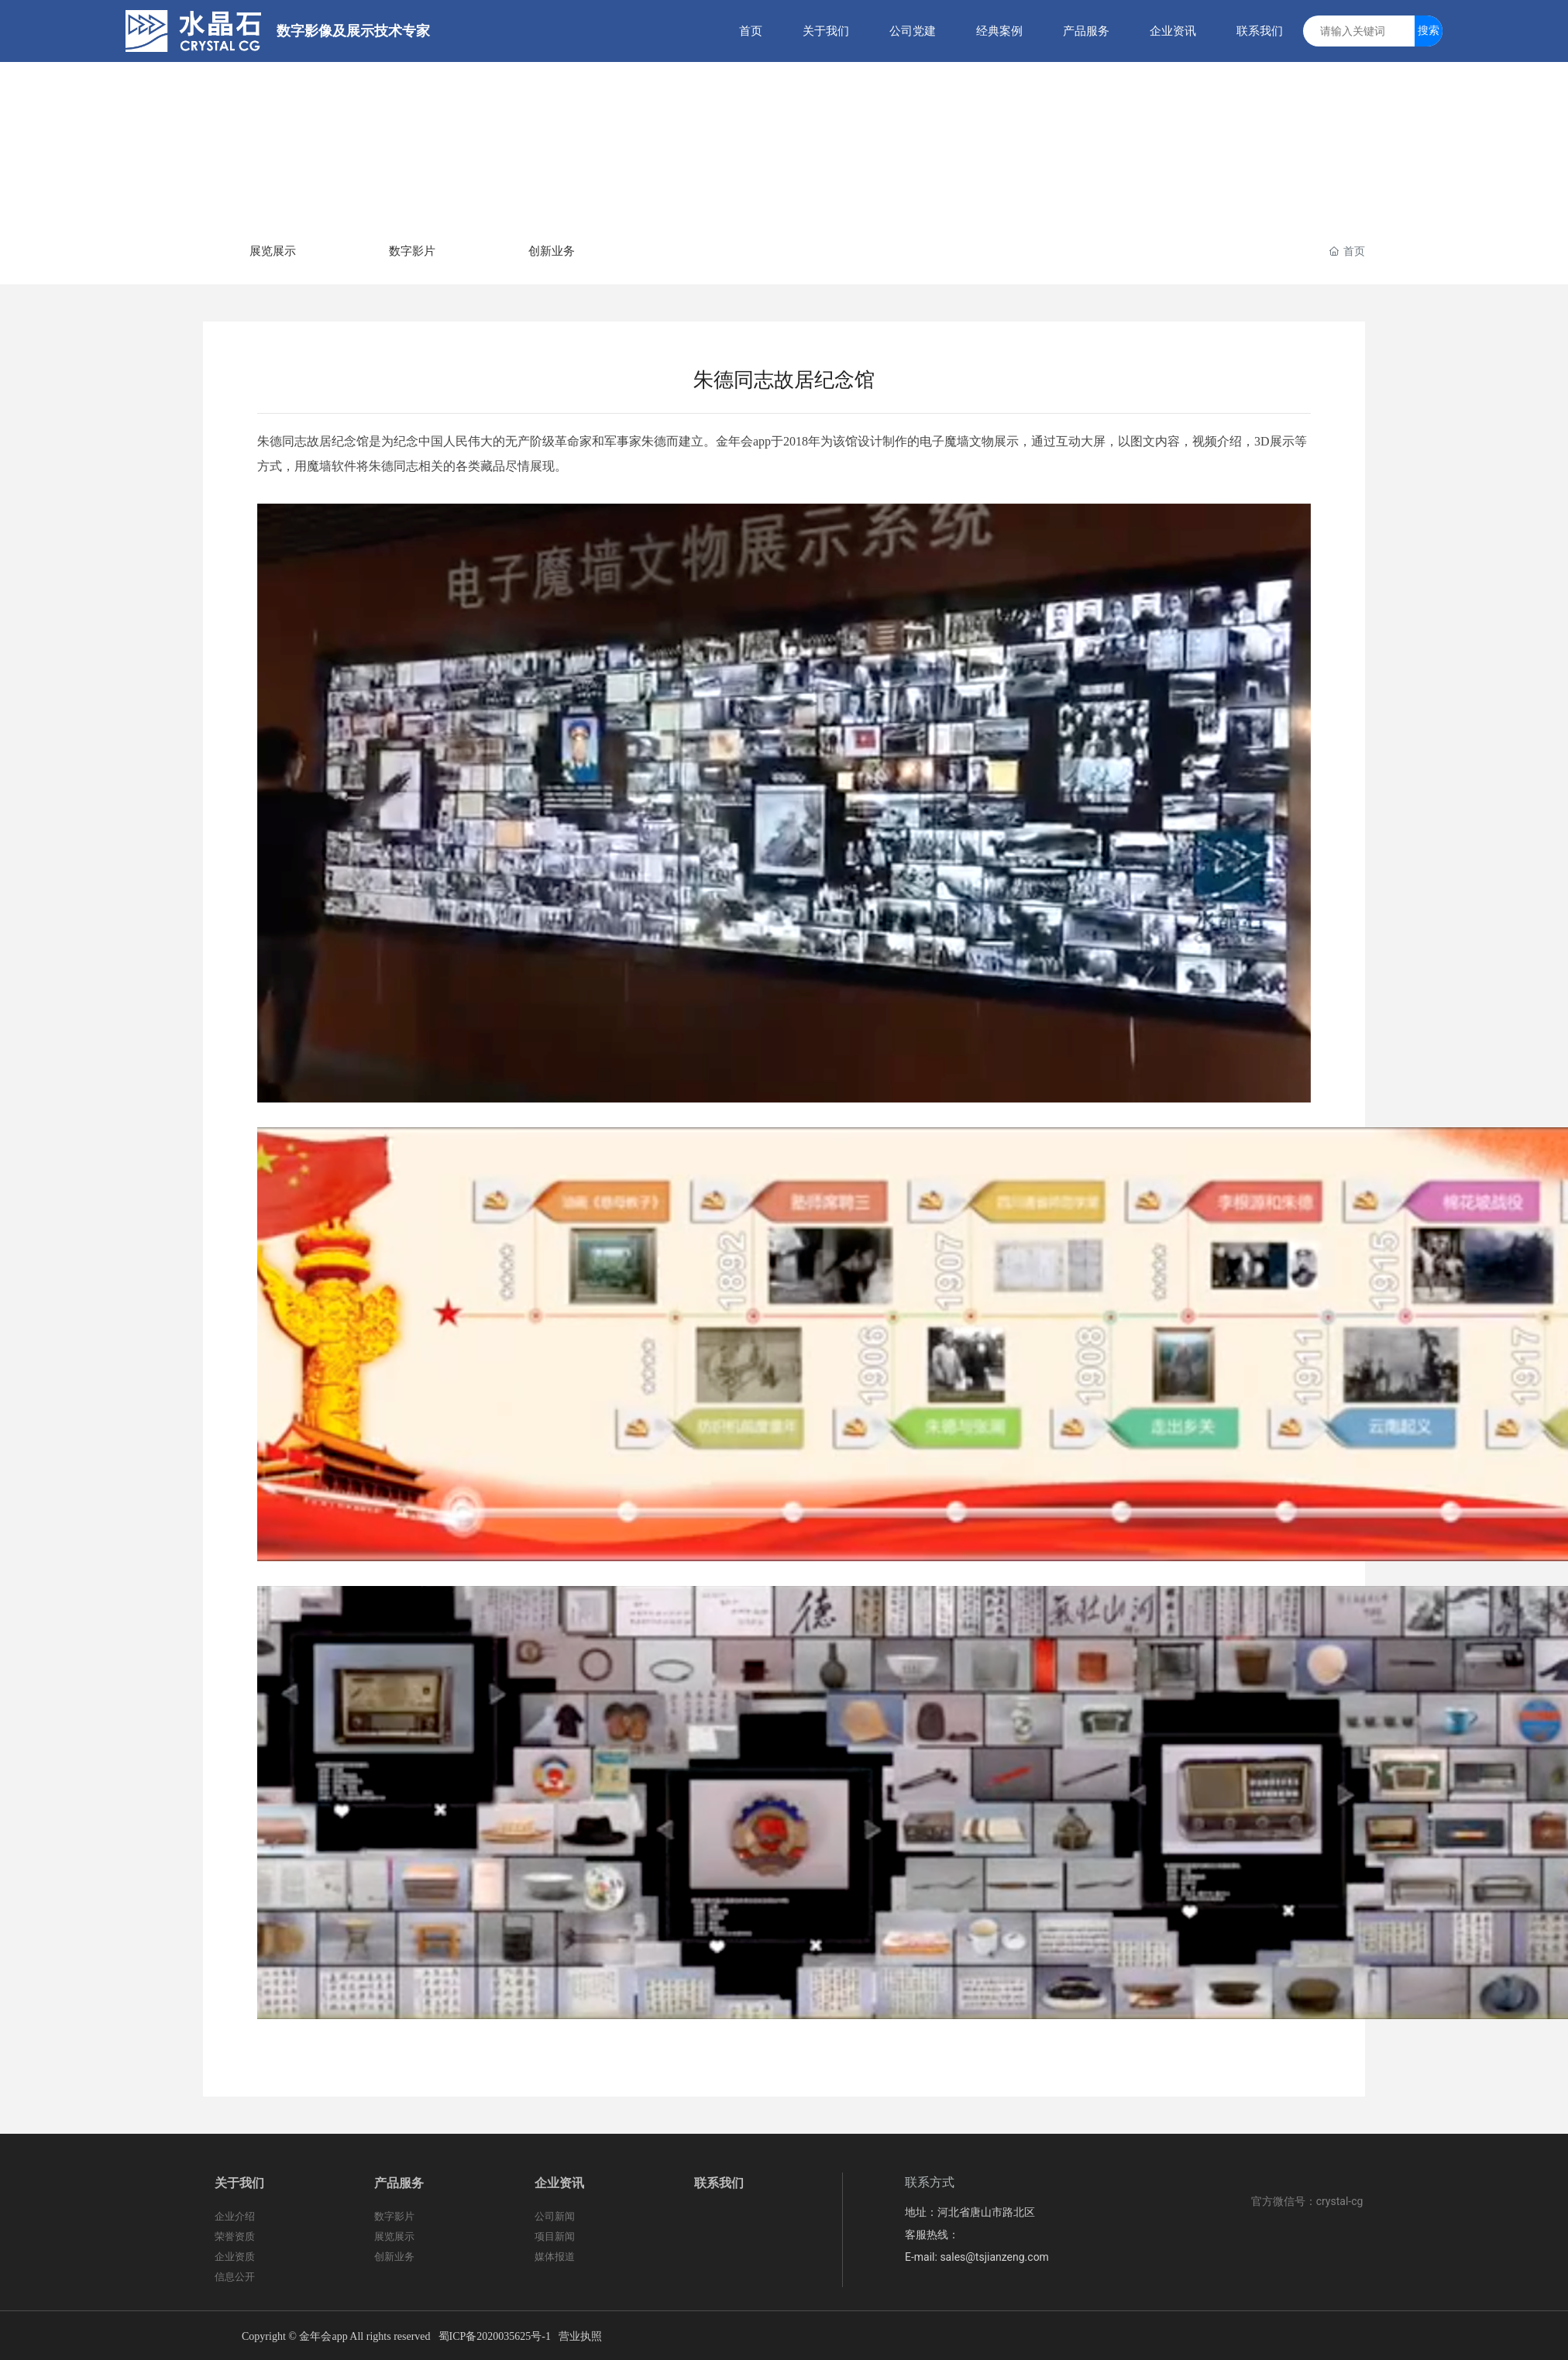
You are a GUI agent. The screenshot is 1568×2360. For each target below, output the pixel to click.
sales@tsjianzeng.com (994, 2257)
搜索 (1428, 30)
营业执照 (580, 2336)
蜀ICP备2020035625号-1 (494, 2336)
